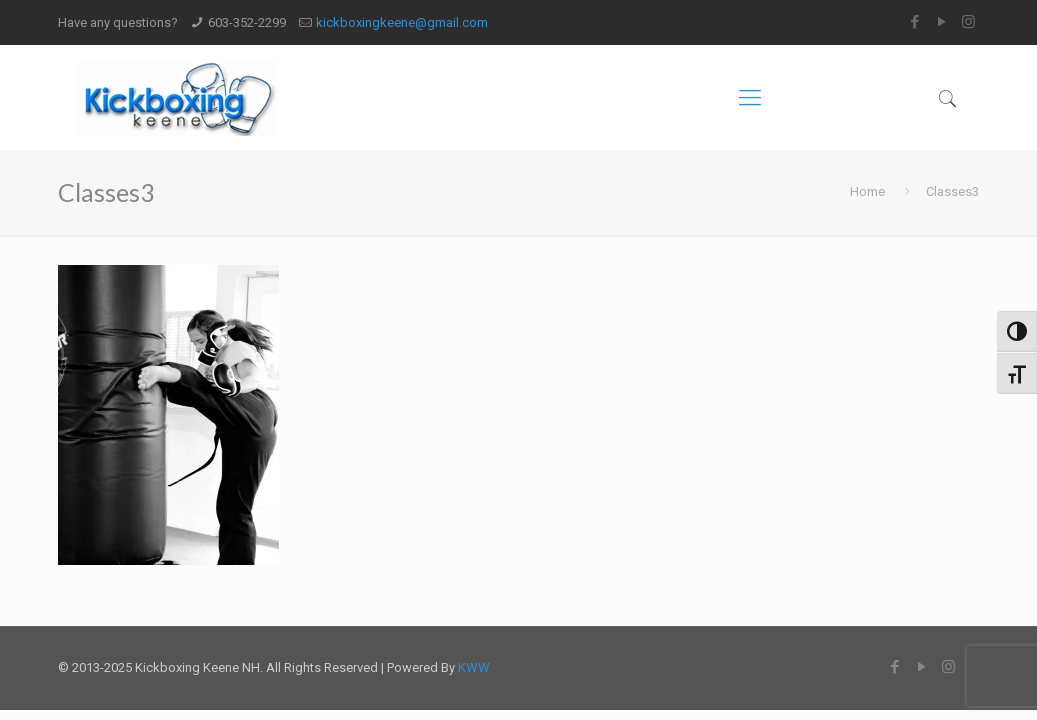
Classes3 (952, 191)
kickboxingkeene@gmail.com (402, 22)
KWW (474, 667)
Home (867, 191)
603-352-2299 (247, 22)
